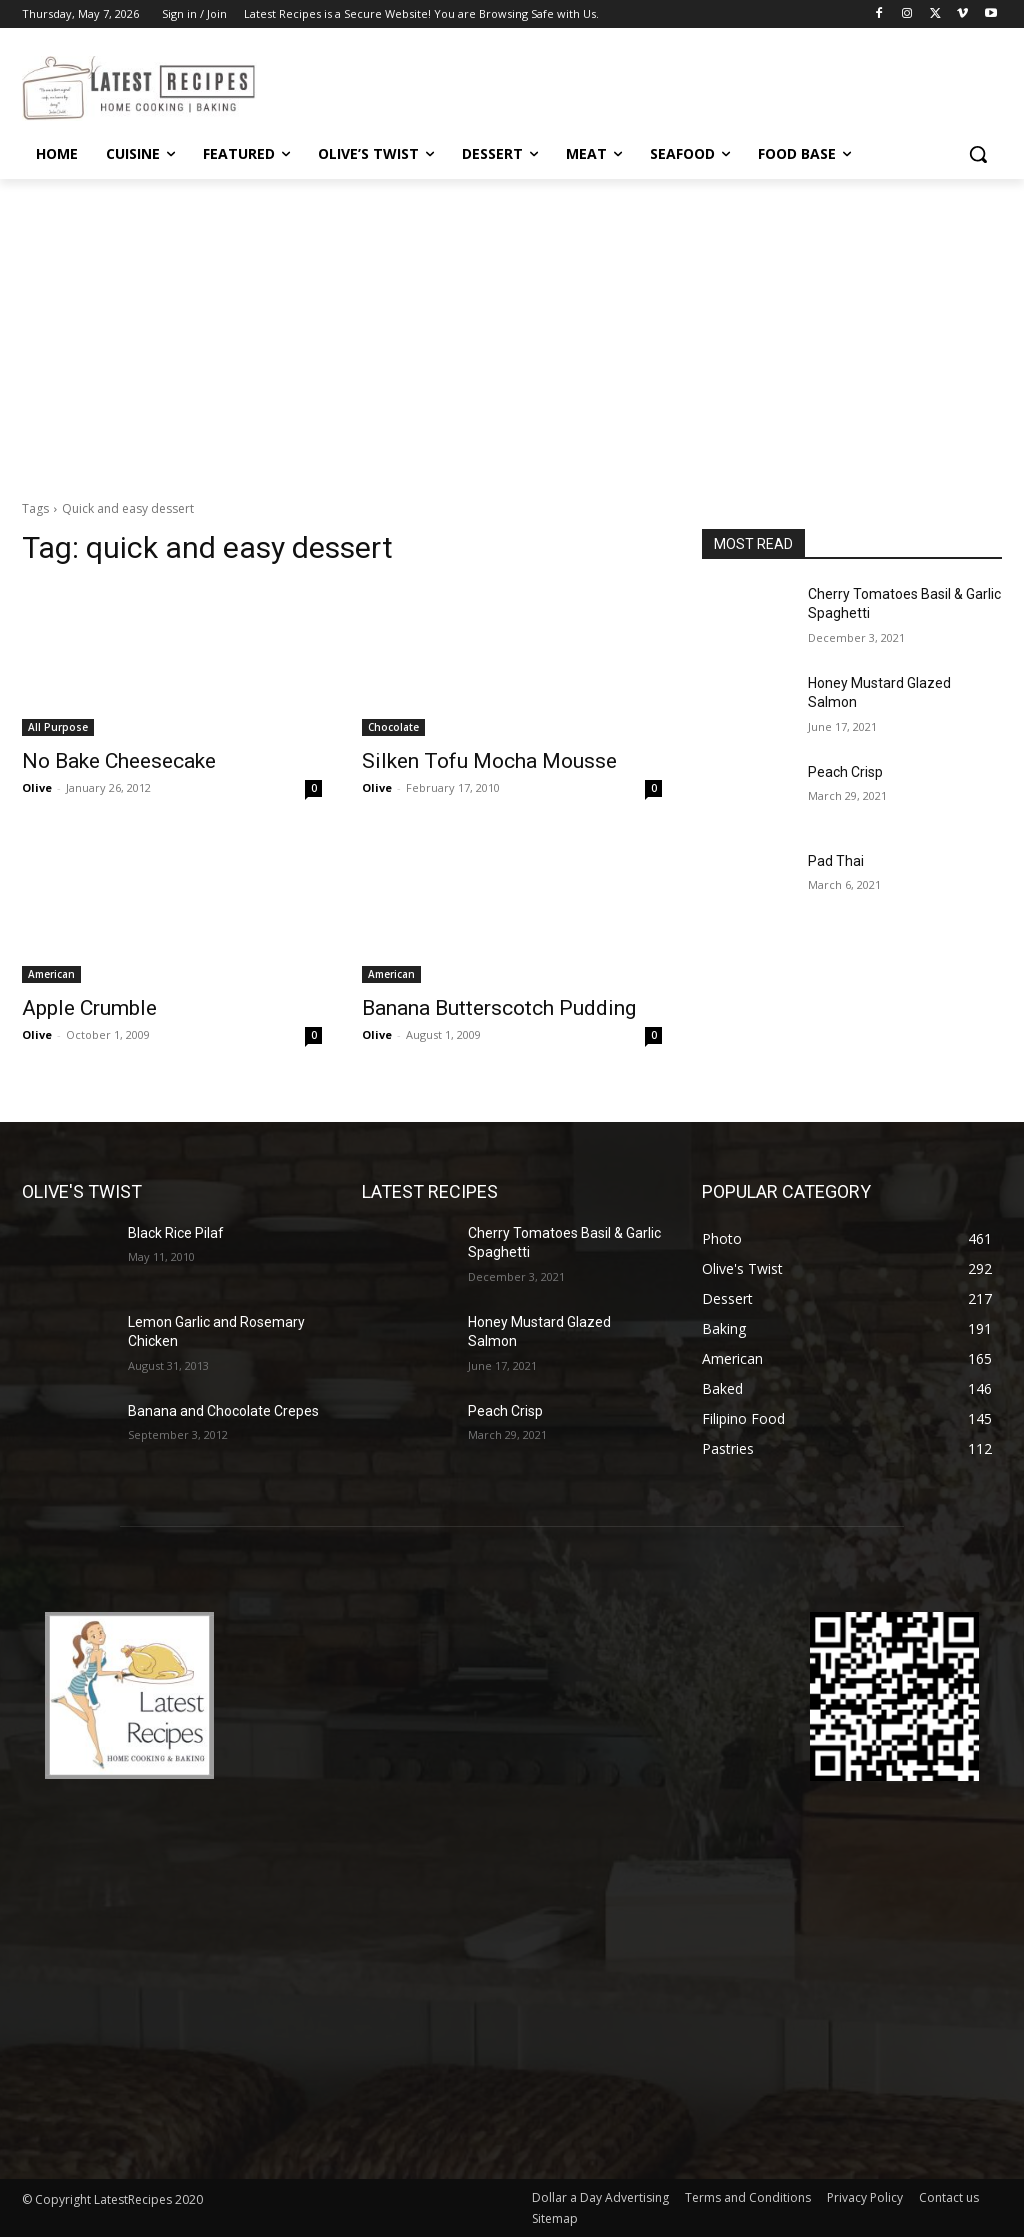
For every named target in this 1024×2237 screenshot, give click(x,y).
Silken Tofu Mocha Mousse (489, 761)
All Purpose (58, 727)
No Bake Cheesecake (119, 761)
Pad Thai (836, 861)
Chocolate (393, 727)
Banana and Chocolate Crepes (223, 1411)
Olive (37, 787)
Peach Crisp (845, 772)
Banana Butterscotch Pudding (499, 1008)
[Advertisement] (512, 329)
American (51, 974)
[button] (978, 154)
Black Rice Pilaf (176, 1233)
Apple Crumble (89, 1008)
